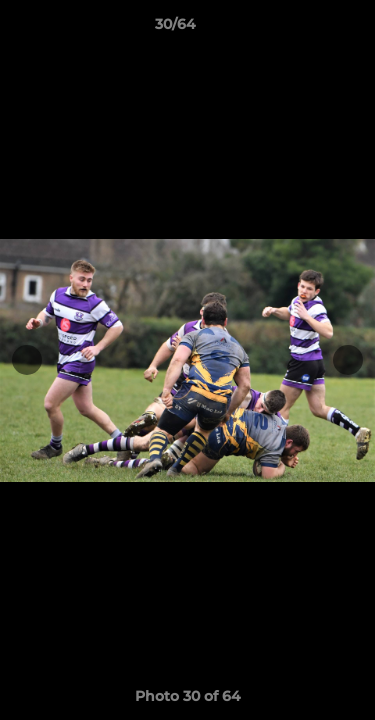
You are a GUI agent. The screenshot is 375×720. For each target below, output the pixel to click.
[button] (303, 29)
